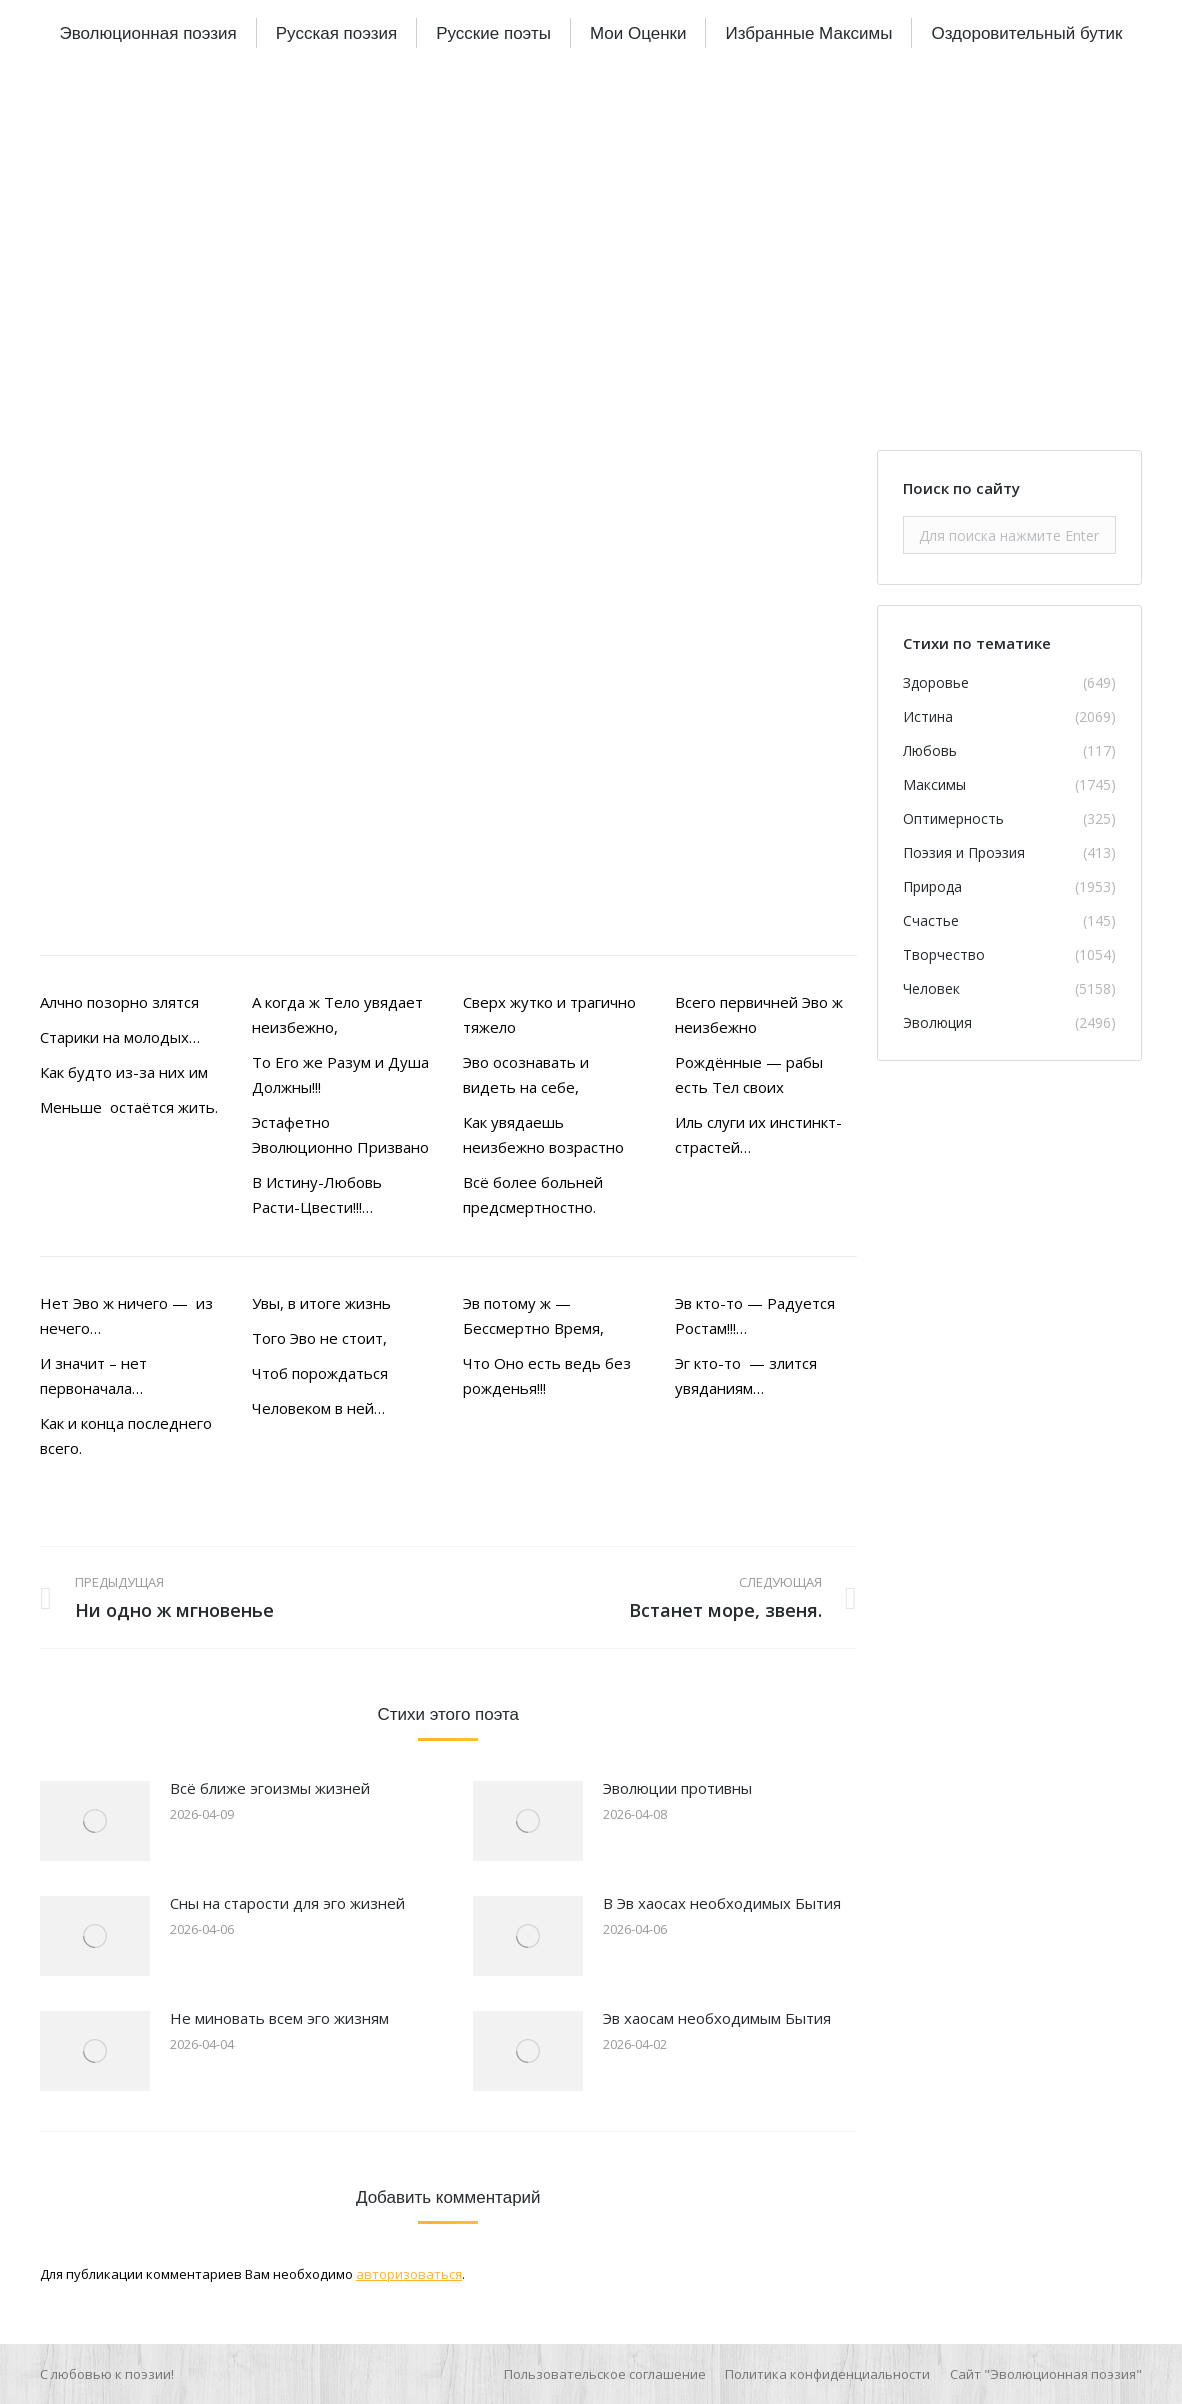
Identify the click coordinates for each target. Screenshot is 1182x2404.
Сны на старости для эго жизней (287, 1903)
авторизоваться (409, 2274)
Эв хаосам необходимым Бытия (717, 2018)
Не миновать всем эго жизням (279, 2018)
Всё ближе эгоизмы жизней (270, 1788)
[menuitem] (147, 33)
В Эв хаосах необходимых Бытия (722, 1903)
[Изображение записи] (95, 1821)
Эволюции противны (677, 1788)
